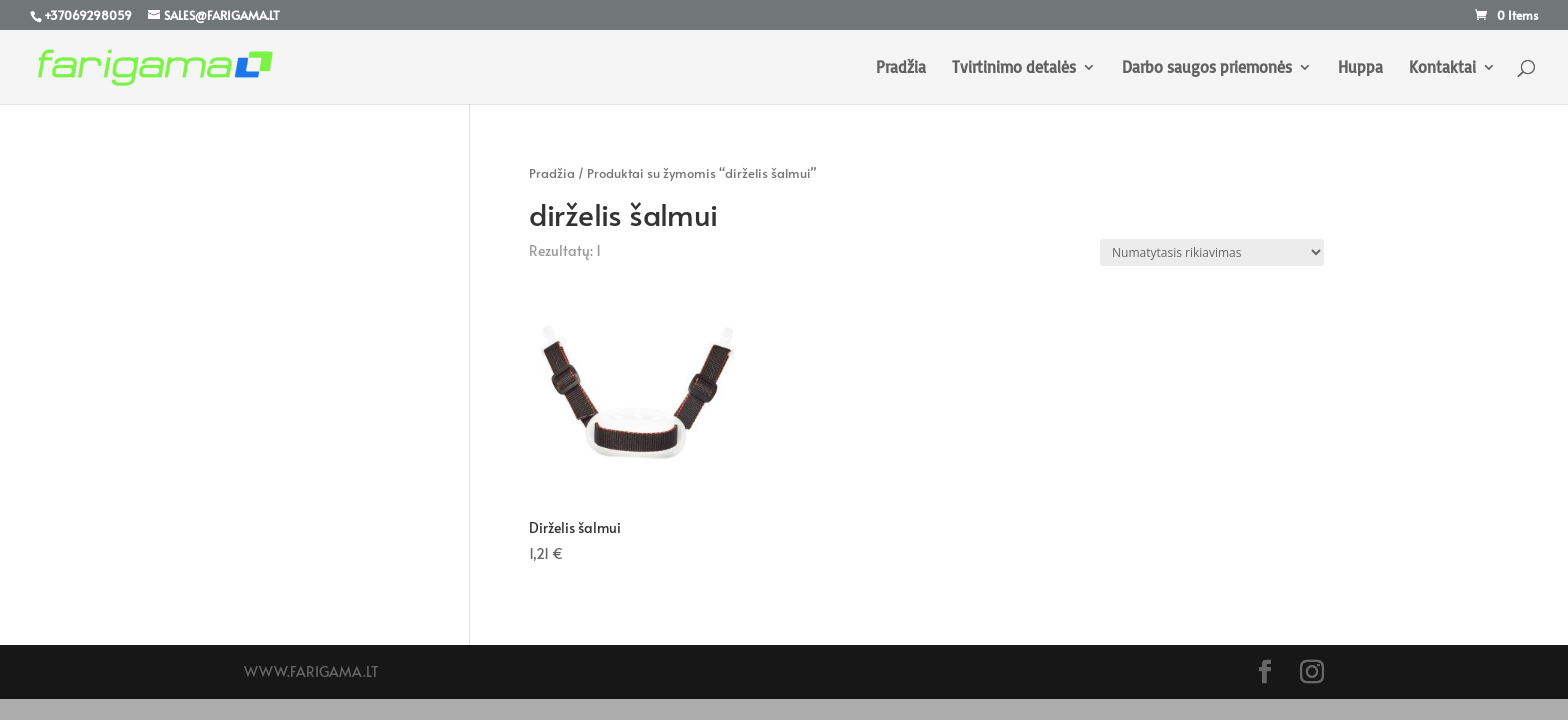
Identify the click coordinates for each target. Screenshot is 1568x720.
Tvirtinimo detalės (1014, 68)
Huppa (1360, 68)
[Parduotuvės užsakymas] (1212, 252)
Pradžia (901, 68)
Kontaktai (1442, 68)
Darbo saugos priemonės (1207, 68)
